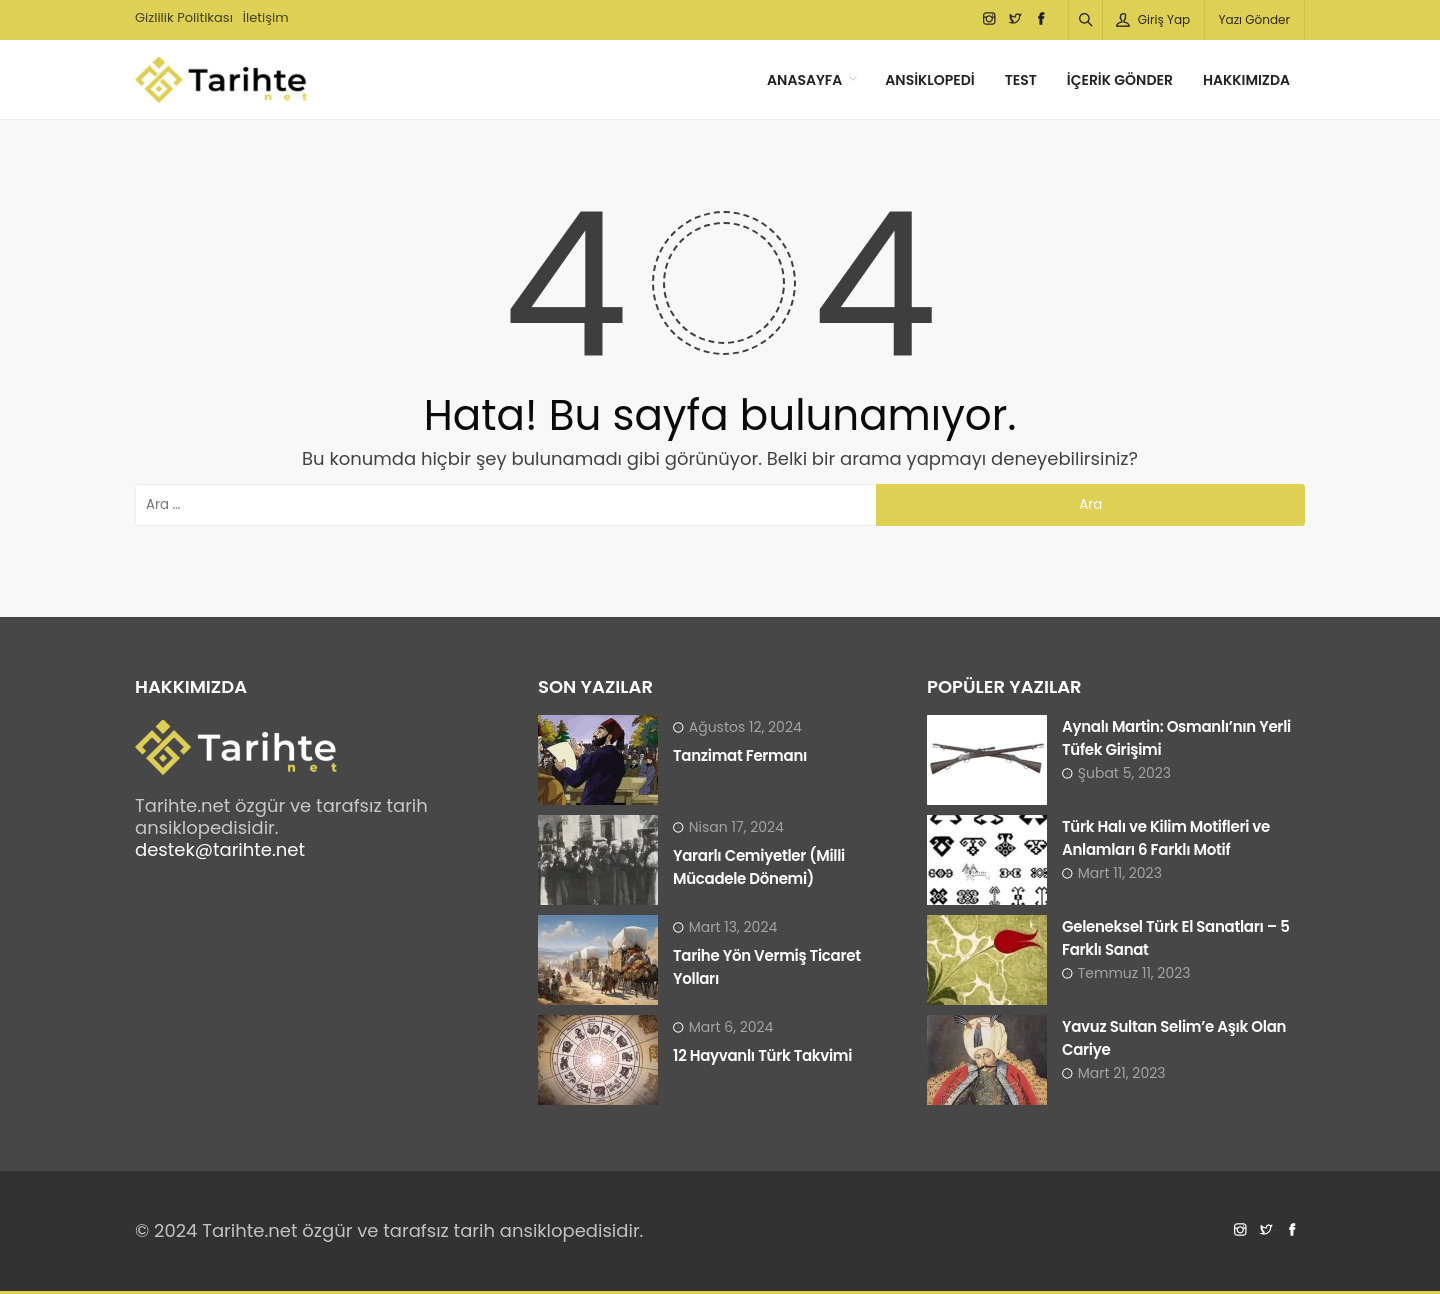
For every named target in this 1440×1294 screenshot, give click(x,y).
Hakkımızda (1246, 80)
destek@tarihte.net (220, 849)
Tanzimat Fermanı (740, 755)
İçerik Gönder (1120, 80)
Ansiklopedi (929, 80)
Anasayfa (804, 80)
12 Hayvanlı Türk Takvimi (762, 1055)
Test (1021, 80)
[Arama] (1086, 20)
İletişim (266, 17)
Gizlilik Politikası (184, 17)
